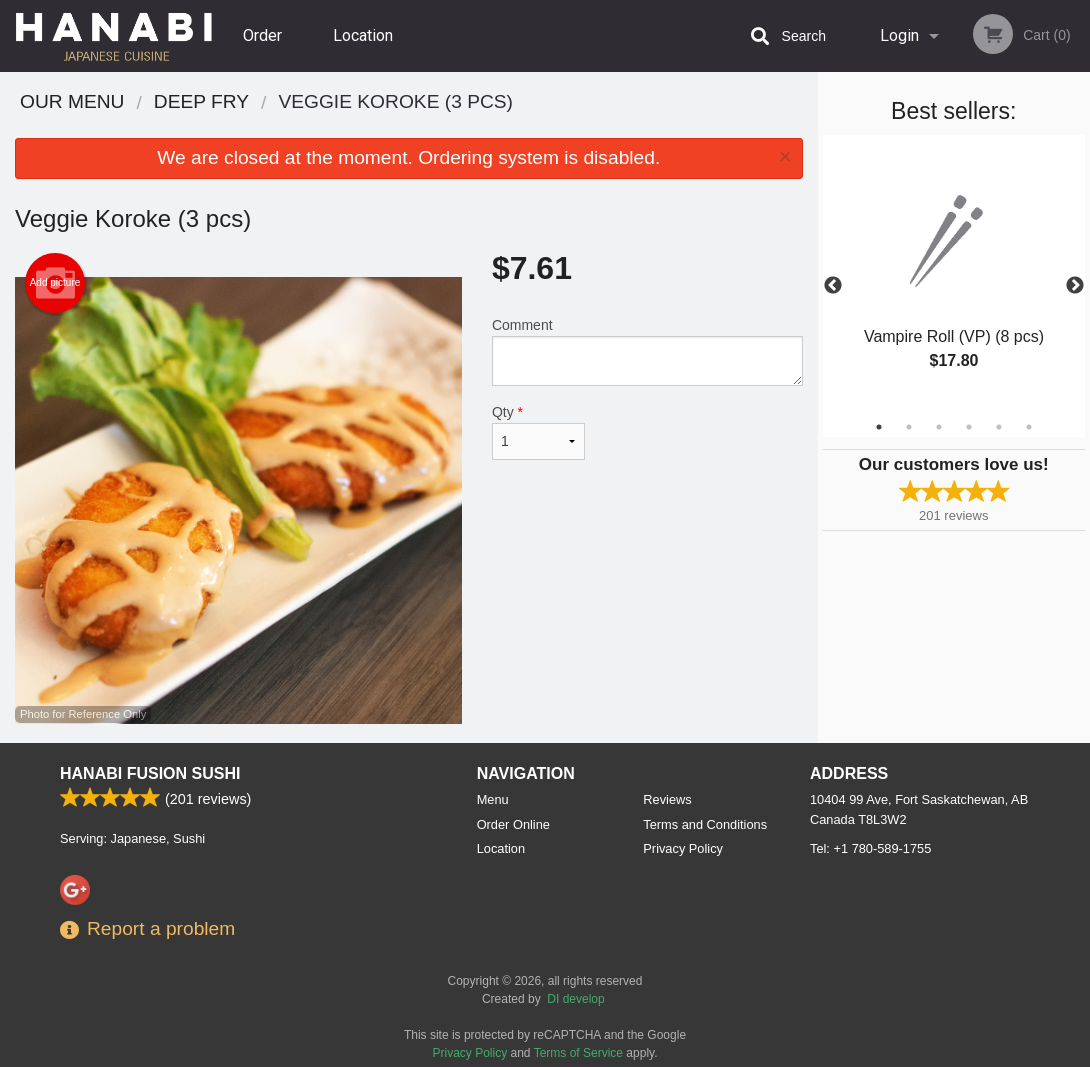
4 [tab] (969, 427)
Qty (538, 432)
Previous (833, 286)
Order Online (265, 49)
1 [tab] (879, 427)
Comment (647, 351)
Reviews (667, 799)
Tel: (870, 848)
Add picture (55, 283)
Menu (493, 799)
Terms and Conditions (705, 824)
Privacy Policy (683, 848)
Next (1075, 286)
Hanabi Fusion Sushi (150, 773)
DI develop (575, 999)
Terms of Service (578, 1053)
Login (899, 35)
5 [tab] (999, 427)
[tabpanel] (954, 274)
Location (363, 35)
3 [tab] (939, 427)
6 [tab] (1029, 427)
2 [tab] (909, 427)
